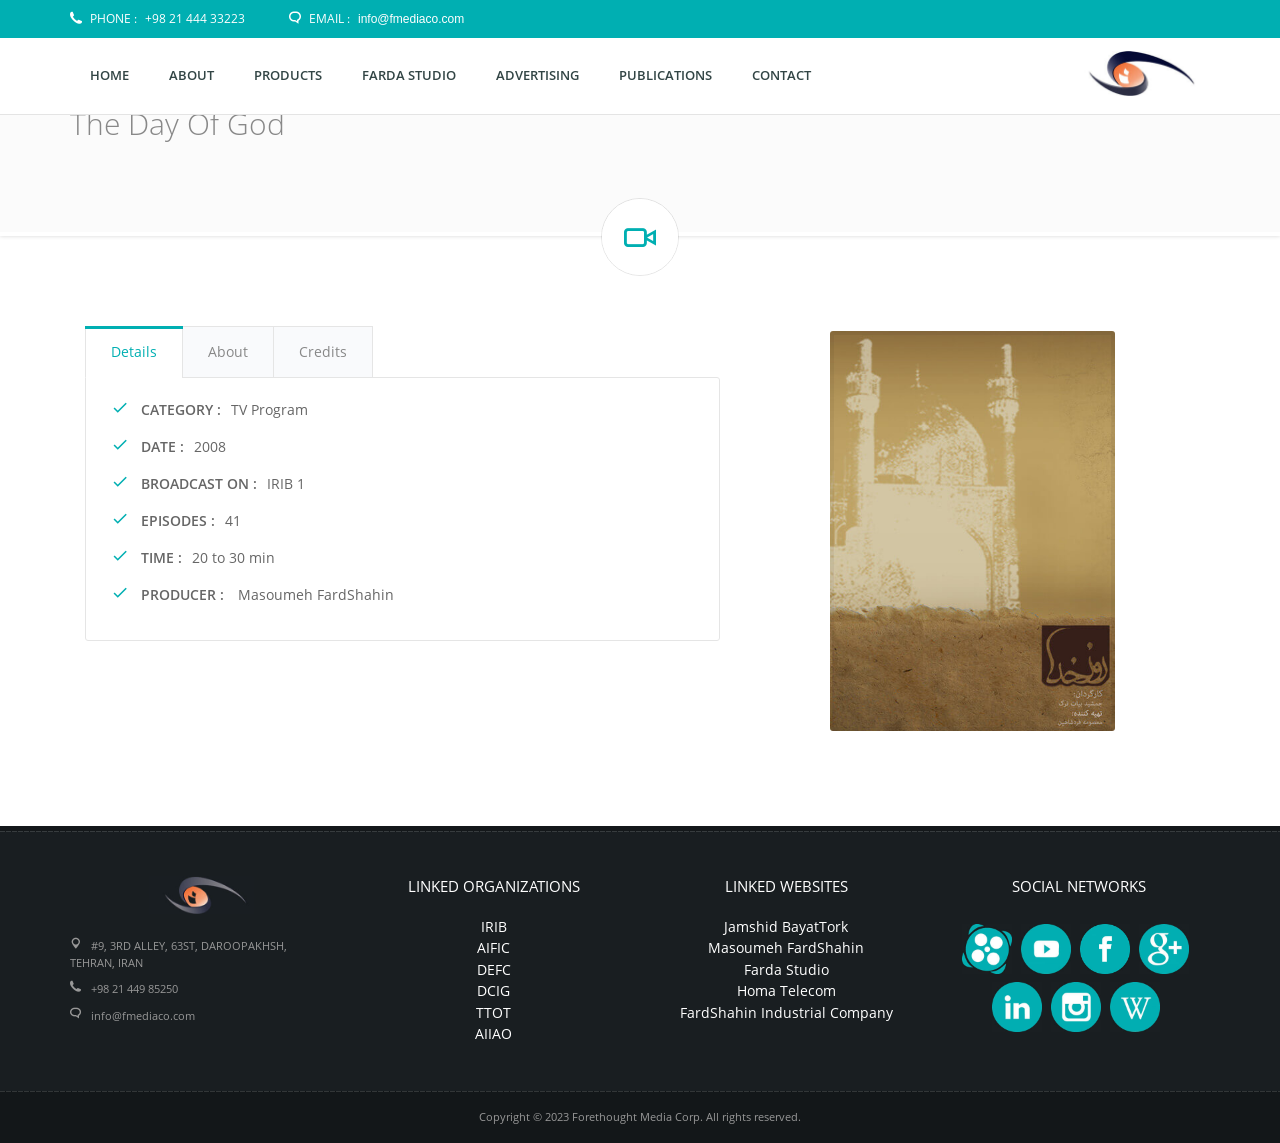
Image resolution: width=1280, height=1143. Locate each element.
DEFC (494, 969)
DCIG (493, 990)
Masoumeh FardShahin (786, 947)
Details (134, 351)
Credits (323, 351)
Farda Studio (786, 969)
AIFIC (493, 947)
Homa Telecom (786, 990)
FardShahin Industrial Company (786, 1012)
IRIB (494, 926)
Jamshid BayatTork (786, 926)
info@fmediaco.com (411, 19)
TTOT (493, 1012)
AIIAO (493, 1033)
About (228, 351)
